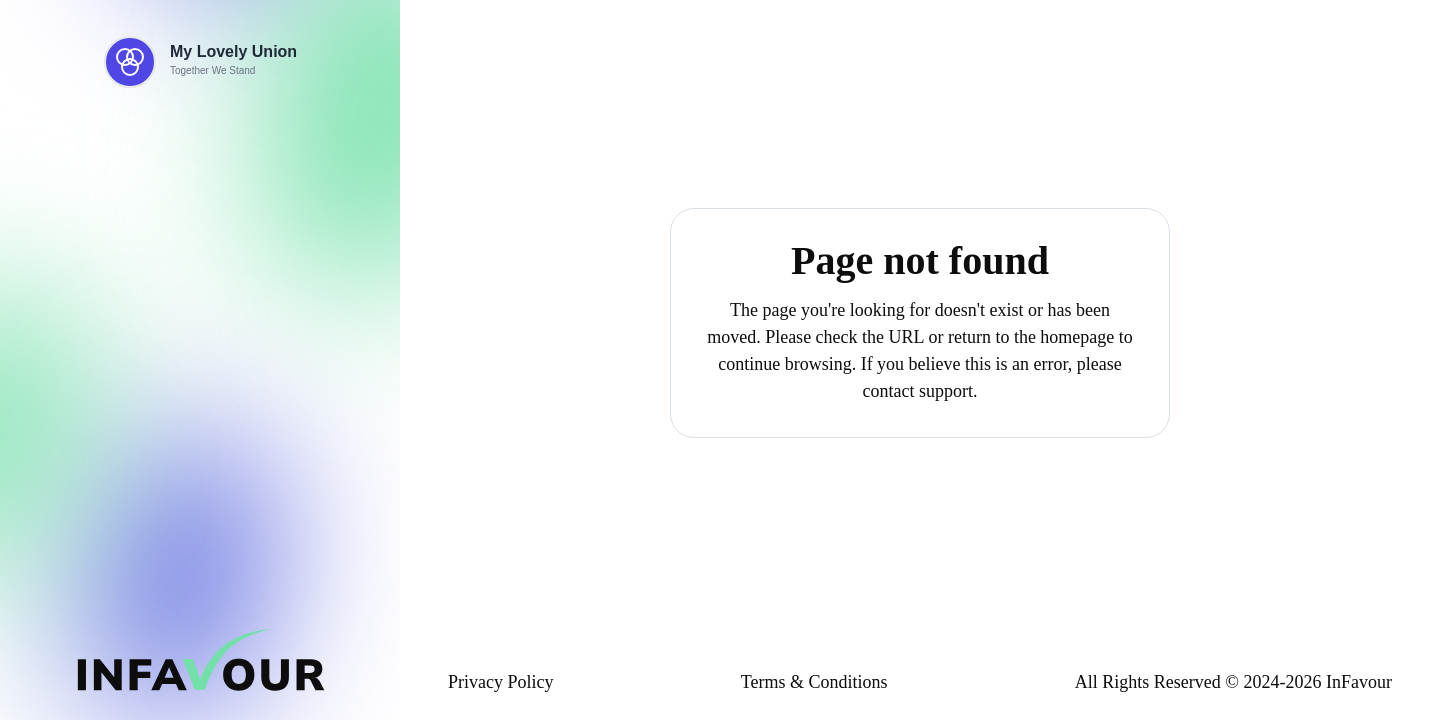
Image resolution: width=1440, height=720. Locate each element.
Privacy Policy (501, 682)
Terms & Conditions (814, 682)
